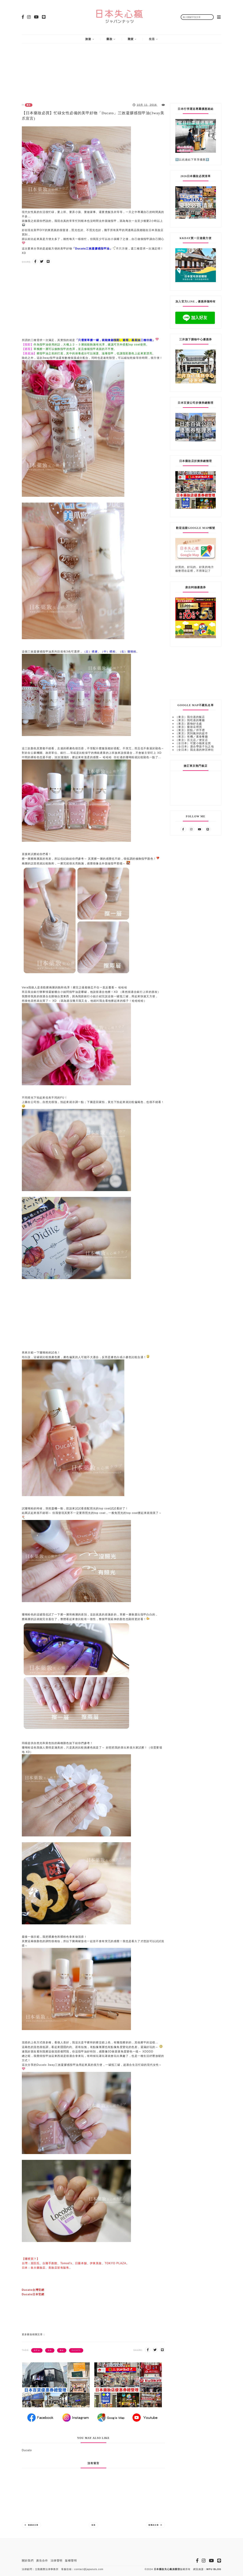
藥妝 (109, 39)
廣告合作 (42, 2560)
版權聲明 (71, 2560)
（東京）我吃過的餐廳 (190, 720)
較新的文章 (31, 2525)
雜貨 (131, 39)
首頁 (93, 2525)
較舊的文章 (155, 2525)
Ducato (76, 2350)
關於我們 (28, 2560)
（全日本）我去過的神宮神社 (194, 749)
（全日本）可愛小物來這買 (193, 743)
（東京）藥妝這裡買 (188, 726)
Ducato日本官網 (33, 2294)
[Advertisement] (121, 71)
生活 (152, 39)
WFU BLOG (213, 2569)
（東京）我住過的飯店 (190, 717)
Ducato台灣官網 (33, 2289)
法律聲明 (57, 2560)
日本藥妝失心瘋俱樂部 (167, 2569)
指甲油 (37, 2350)
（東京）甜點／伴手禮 (190, 730)
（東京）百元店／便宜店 (191, 740)
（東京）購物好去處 (188, 723)
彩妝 (50, 2350)
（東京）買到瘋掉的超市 (191, 733)
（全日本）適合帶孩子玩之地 (194, 746)
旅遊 (88, 39)
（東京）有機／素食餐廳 (191, 736)
